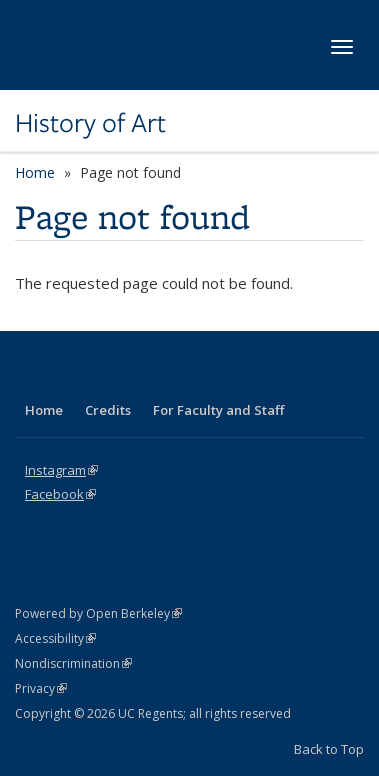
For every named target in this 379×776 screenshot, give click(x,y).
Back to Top (329, 749)
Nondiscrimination (73, 663)
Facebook (60, 494)
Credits (108, 410)
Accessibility (55, 638)
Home (35, 172)
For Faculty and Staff (218, 410)
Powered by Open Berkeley (98, 613)
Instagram (61, 470)
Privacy (41, 688)
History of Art (90, 123)
